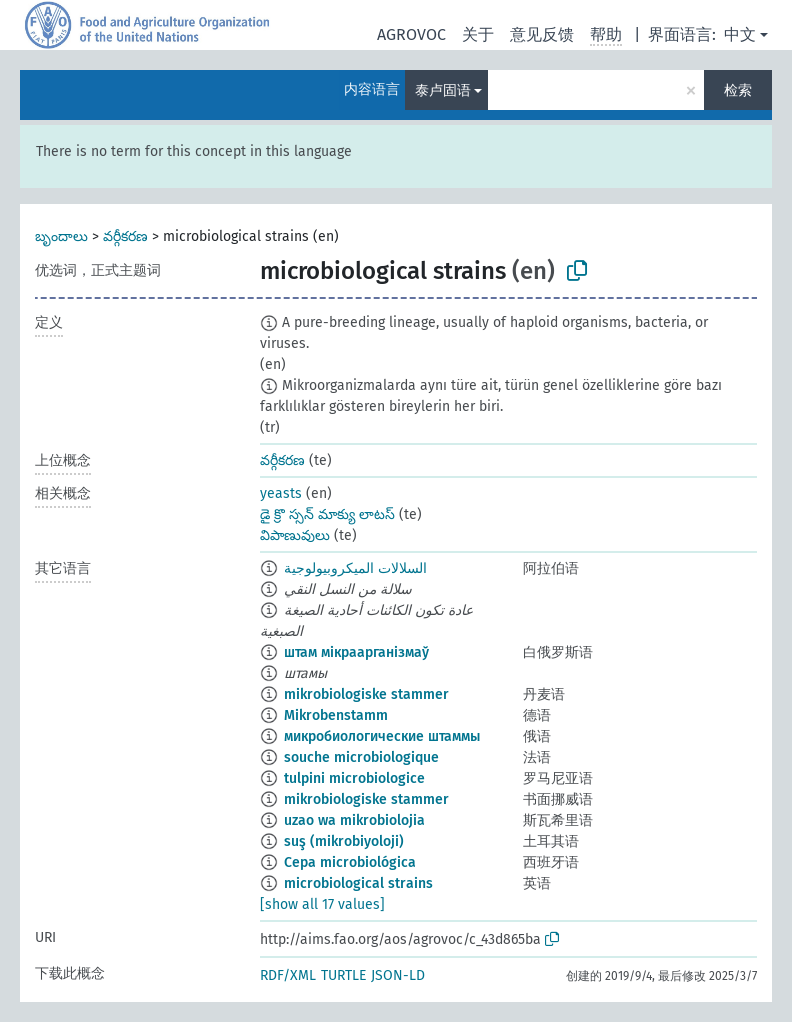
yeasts (281, 493)
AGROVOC (411, 34)
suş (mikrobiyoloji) (344, 841)
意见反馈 (542, 34)
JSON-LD (398, 975)
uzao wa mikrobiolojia (354, 820)
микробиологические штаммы (382, 736)
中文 (740, 34)
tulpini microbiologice (354, 778)
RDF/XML (288, 975)
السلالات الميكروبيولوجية (355, 568)
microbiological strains (358, 883)
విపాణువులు (295, 535)
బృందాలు (61, 236)
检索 (738, 90)
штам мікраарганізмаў (356, 652)
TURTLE (343, 975)
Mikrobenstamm (336, 715)
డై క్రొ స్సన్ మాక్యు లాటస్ (327, 514)
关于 (478, 34)
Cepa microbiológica (350, 862)
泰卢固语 (443, 90)
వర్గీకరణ (125, 236)
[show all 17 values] (322, 904)
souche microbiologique (361, 757)
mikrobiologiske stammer (366, 694)
